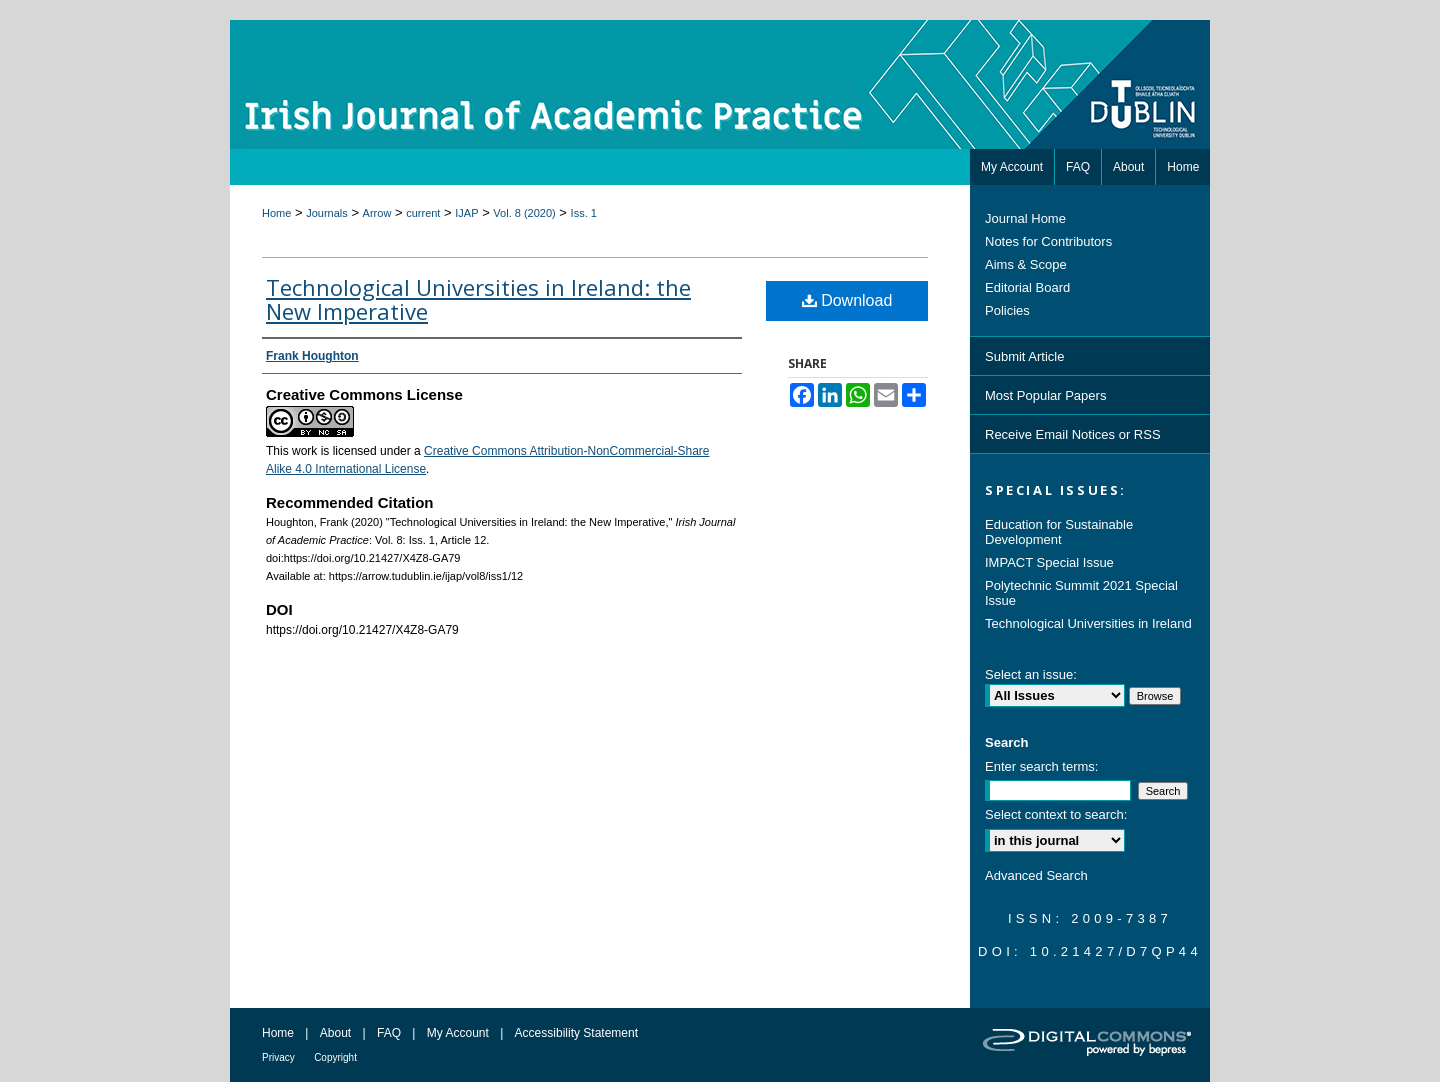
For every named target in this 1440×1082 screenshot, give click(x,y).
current (423, 213)
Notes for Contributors (1048, 241)
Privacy (278, 1057)
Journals (327, 213)
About (335, 1033)
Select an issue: (1031, 674)
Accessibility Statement (576, 1033)
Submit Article (1024, 356)
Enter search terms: (1041, 766)
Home (276, 213)
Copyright (335, 1057)
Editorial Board (1027, 287)
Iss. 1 (584, 213)
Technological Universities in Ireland (1088, 623)
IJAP (466, 213)
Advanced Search (1036, 875)
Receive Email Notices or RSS (1073, 434)
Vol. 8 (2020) (524, 213)
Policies (1007, 310)
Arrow (377, 213)
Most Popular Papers (1045, 395)
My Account (458, 1033)
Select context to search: (1056, 814)
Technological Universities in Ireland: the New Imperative (478, 299)
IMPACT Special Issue (1049, 562)
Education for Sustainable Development (1059, 532)
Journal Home (1025, 218)
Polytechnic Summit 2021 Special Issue (1081, 593)
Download (847, 300)
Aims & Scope (1026, 264)
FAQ (389, 1033)
